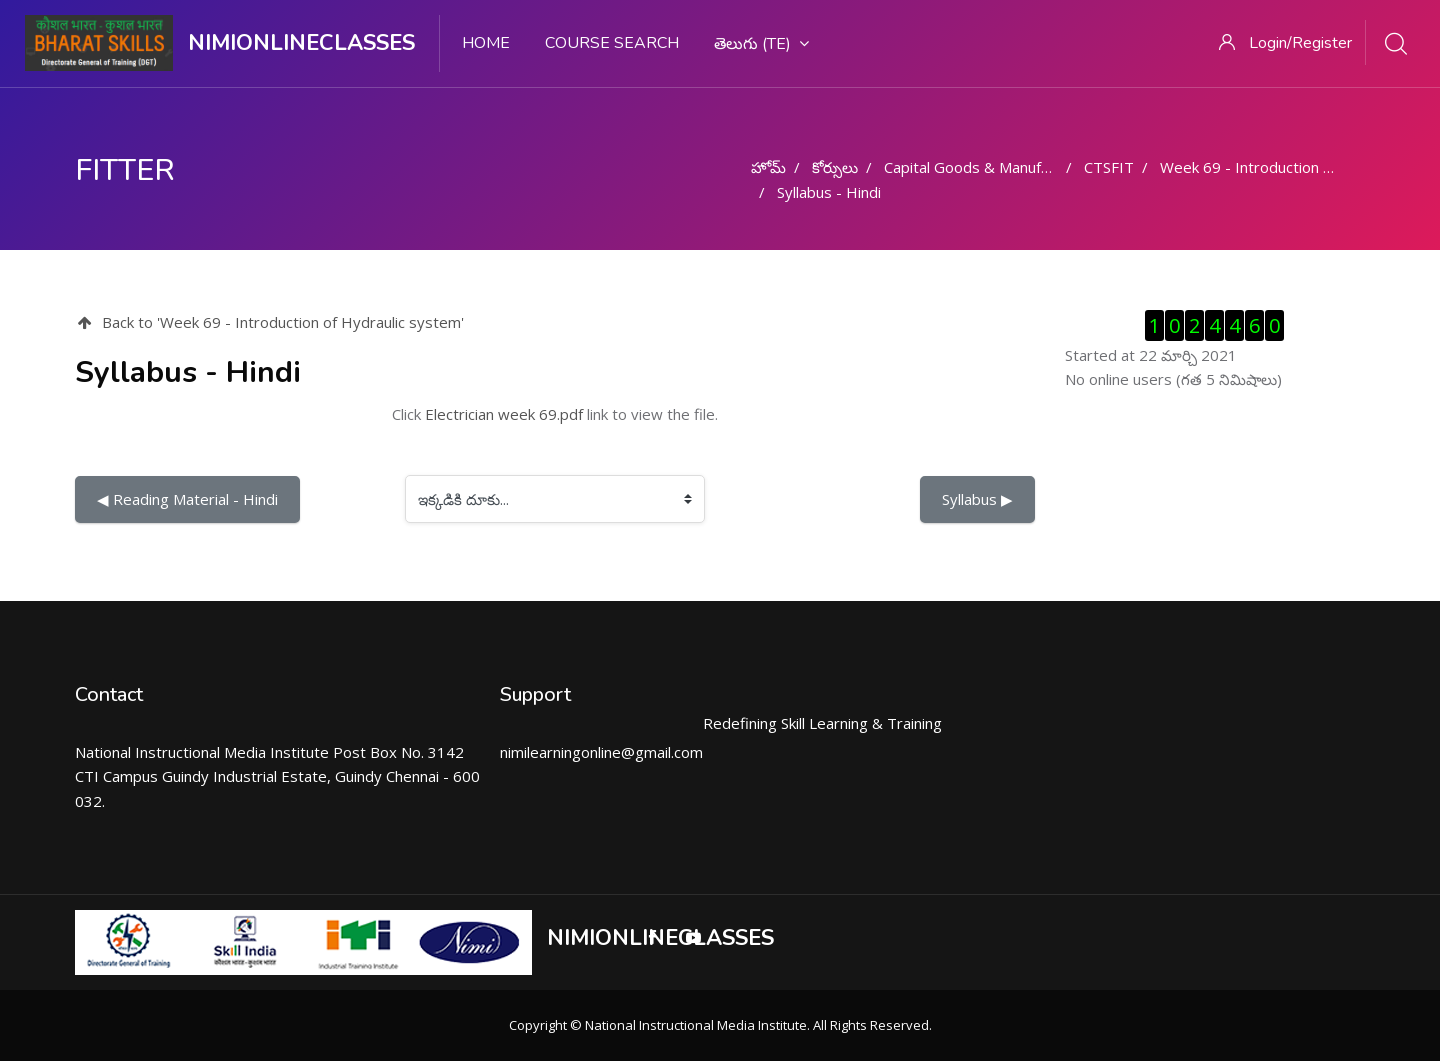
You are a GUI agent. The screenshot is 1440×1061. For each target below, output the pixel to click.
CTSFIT (1109, 167)
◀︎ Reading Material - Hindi (187, 499)
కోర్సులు (835, 167)
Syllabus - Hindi (829, 192)
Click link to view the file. (555, 414)
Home (486, 43)
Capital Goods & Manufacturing (990, 167)
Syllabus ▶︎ (977, 499)
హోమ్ (768, 167)
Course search (612, 43)
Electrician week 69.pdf (504, 414)
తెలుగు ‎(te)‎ (761, 44)
